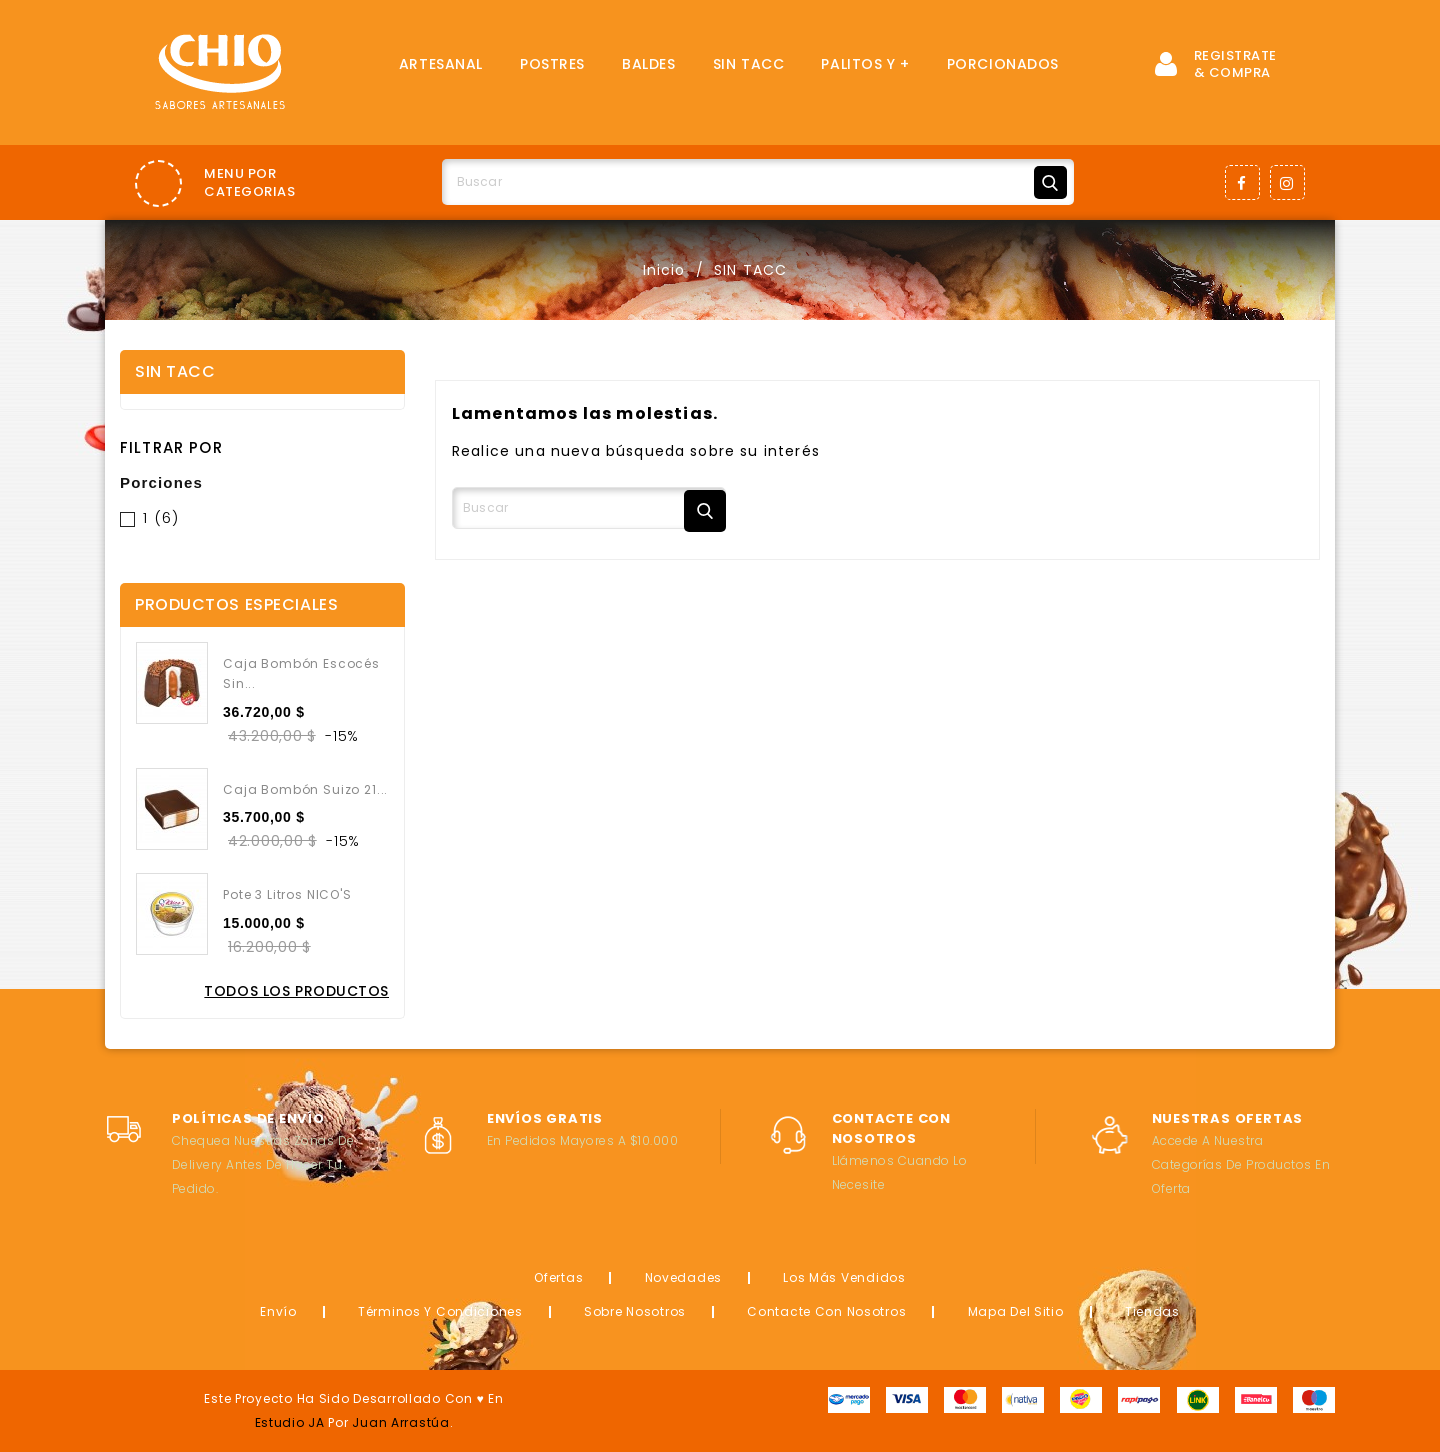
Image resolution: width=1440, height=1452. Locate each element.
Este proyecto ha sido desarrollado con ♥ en (353, 1398)
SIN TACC (748, 64)
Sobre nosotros (635, 1311)
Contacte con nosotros (826, 1311)
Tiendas (1152, 1311)
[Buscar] (758, 182)
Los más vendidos (844, 1277)
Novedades (683, 1277)
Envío (278, 1311)
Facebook (1242, 182)
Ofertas (558, 1277)
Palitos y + (865, 64)
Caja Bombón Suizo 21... (305, 789)
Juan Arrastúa (400, 1422)
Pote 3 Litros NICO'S (287, 894)
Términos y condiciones (440, 1311)
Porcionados (1003, 64)
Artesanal (441, 64)
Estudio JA (290, 1422)
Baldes (648, 64)
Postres (552, 64)
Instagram (1287, 182)
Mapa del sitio (1016, 1311)
